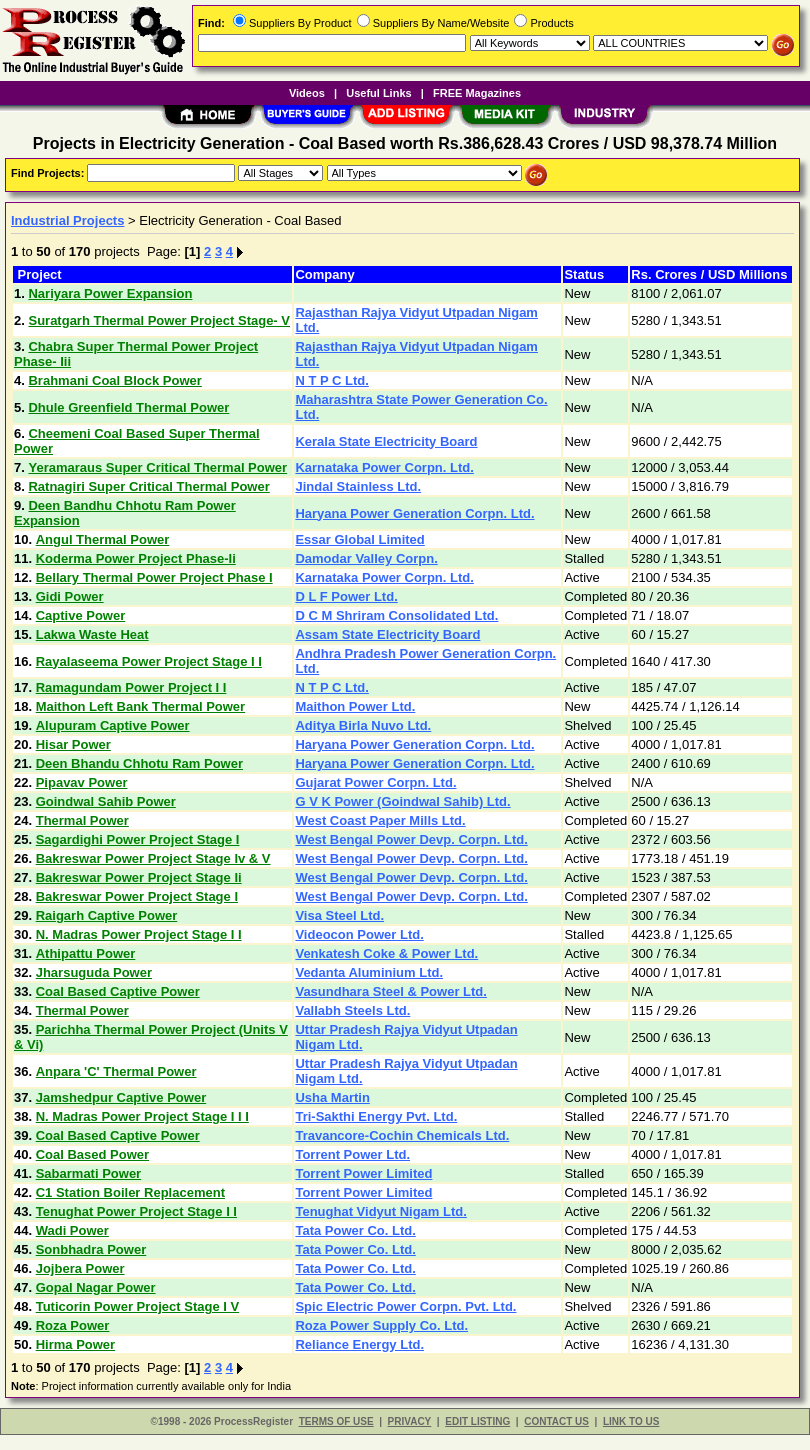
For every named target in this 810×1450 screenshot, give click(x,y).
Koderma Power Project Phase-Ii (136, 558)
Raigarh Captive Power (107, 915)
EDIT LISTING (477, 1421)
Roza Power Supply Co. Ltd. (381, 1325)
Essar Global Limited (359, 539)
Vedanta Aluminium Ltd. (369, 972)
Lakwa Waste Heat (92, 634)
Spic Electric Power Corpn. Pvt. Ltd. (405, 1306)
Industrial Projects (67, 220)
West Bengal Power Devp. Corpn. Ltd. (411, 839)
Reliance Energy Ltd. (359, 1344)
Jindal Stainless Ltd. (358, 486)
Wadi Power (72, 1230)
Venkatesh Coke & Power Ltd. (386, 953)
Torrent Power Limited (363, 1173)
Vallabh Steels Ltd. (352, 1010)
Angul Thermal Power (103, 539)
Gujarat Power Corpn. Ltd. (375, 782)
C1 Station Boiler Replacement (130, 1192)
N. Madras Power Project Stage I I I (142, 1116)
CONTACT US (556, 1421)
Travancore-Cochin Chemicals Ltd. (402, 1135)
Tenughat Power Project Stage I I (136, 1211)
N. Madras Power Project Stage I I (139, 934)
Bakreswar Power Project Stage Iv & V (153, 858)
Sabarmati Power (89, 1173)
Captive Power (81, 615)
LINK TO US (631, 1421)
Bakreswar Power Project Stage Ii (139, 877)
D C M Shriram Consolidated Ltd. (396, 615)
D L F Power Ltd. (346, 596)
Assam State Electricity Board (387, 634)
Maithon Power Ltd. (355, 706)
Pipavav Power (82, 782)
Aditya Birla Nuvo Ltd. (363, 725)
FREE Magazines (477, 93)
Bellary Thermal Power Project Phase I (154, 577)
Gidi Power (70, 596)
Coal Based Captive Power (118, 991)
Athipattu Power (86, 953)
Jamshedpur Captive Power (121, 1097)
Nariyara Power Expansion (110, 293)
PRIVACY (410, 1421)
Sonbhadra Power (91, 1249)
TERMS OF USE (336, 1421)
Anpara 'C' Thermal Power (116, 1071)
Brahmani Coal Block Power (114, 380)
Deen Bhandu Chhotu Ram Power (139, 763)
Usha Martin (332, 1097)
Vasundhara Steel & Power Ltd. (390, 991)
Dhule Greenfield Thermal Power (128, 407)
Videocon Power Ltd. (359, 934)
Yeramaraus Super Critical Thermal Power (157, 467)
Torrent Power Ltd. (352, 1154)
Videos (307, 93)
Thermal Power (82, 820)
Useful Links (378, 93)
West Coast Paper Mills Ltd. (380, 820)
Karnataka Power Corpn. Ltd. (384, 467)
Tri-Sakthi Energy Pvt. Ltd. (376, 1116)
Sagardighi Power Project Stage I (138, 839)
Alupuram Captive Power (113, 725)
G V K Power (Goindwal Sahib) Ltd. (402, 801)
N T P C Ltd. (331, 380)
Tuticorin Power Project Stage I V (137, 1306)
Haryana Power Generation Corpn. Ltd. (414, 513)
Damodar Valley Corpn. (366, 558)
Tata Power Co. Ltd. (355, 1230)
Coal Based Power (92, 1154)
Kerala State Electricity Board (386, 441)
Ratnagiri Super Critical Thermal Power (148, 486)
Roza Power (73, 1325)
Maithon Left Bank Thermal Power (140, 706)
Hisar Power (73, 744)
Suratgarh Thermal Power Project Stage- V (159, 320)
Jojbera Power (80, 1268)
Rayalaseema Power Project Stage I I (149, 661)
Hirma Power (75, 1344)
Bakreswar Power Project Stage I (137, 896)
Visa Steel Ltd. (339, 915)
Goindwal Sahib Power (106, 801)
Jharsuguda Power (94, 972)
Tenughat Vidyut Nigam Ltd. (380, 1211)
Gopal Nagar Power (96, 1287)
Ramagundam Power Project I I (131, 687)
